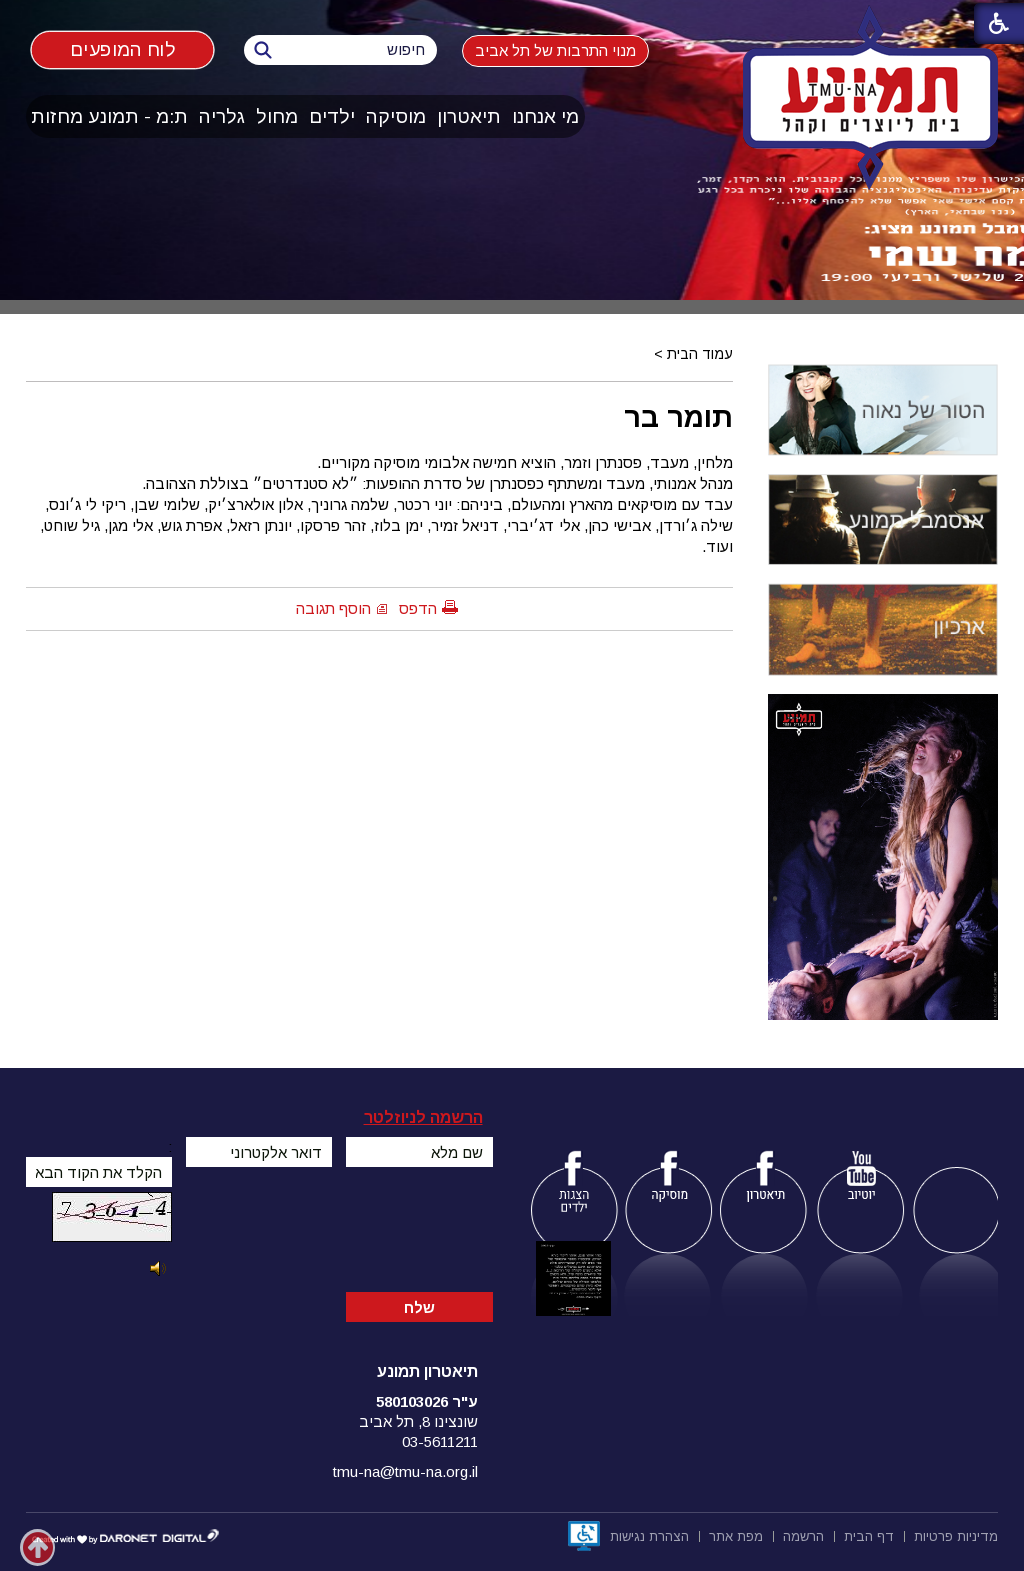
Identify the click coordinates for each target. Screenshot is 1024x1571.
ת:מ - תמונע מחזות (109, 116)
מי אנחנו (545, 116)
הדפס (418, 608)
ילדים (332, 116)
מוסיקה (396, 116)
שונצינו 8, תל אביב (418, 1421)
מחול (277, 116)
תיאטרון (469, 116)
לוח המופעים (122, 48)
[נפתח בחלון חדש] (584, 1536)
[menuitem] (546, 116)
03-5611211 (440, 1441)
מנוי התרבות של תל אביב (555, 50)
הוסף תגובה (333, 608)
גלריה (222, 116)
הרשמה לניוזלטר (423, 1117)
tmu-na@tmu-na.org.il (405, 1471)
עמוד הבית (700, 354)
